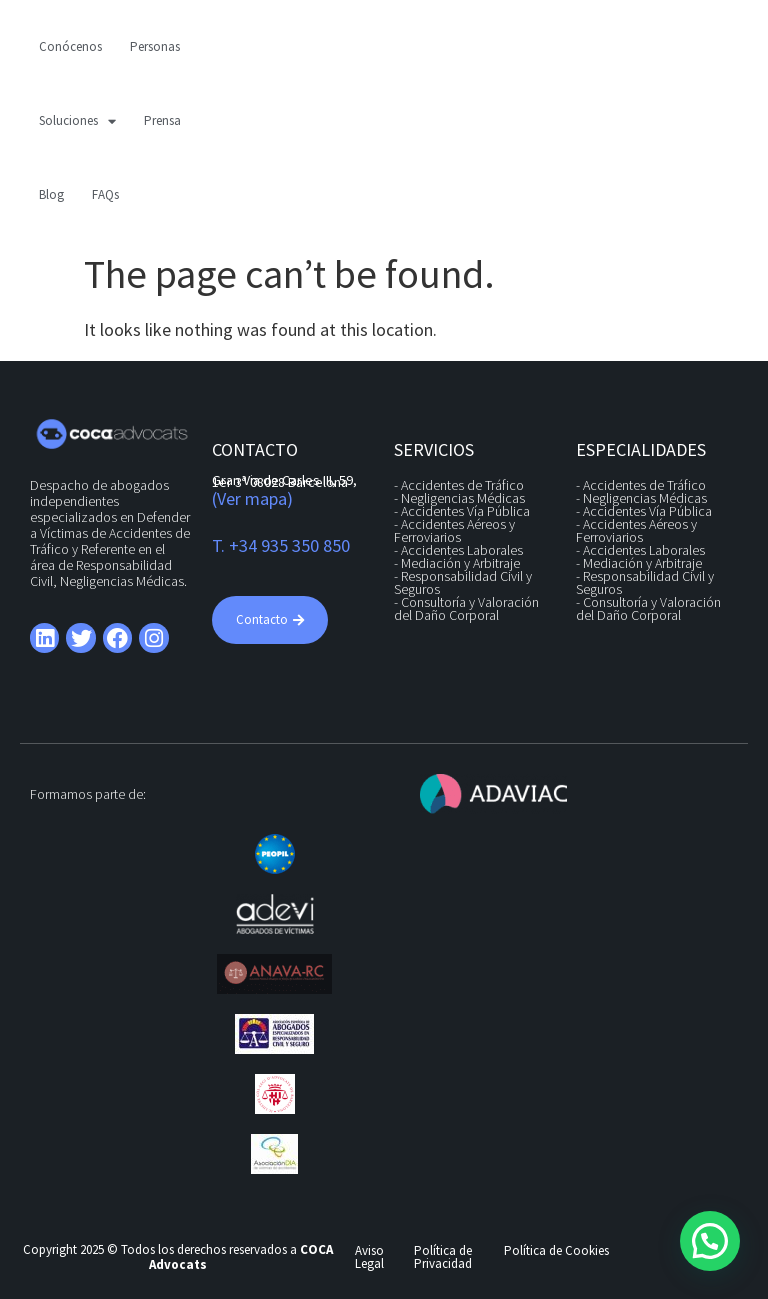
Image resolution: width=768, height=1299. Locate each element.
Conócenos (70, 46)
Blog (51, 194)
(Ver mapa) (252, 498)
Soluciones (77, 121)
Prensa (162, 120)
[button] (710, 1241)
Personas (155, 46)
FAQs (105, 194)
